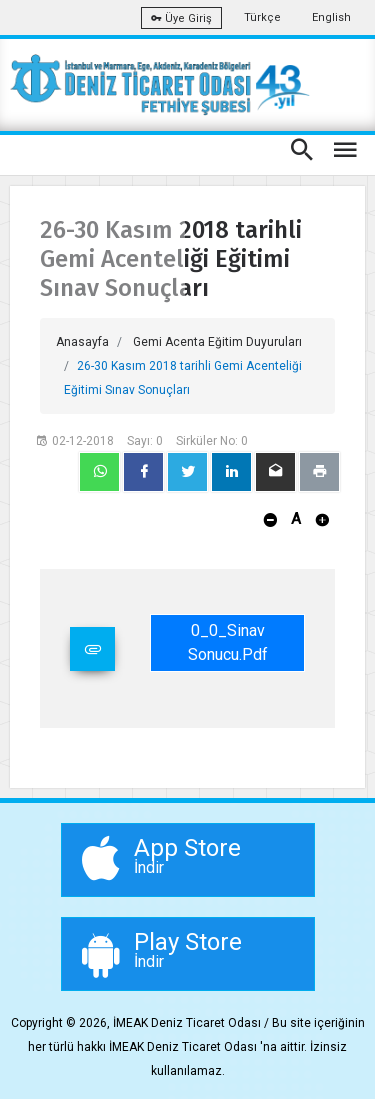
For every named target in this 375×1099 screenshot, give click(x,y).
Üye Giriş (181, 18)
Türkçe (262, 17)
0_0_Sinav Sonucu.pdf (228, 642)
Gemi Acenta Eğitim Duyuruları (217, 342)
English (331, 17)
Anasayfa (82, 342)
